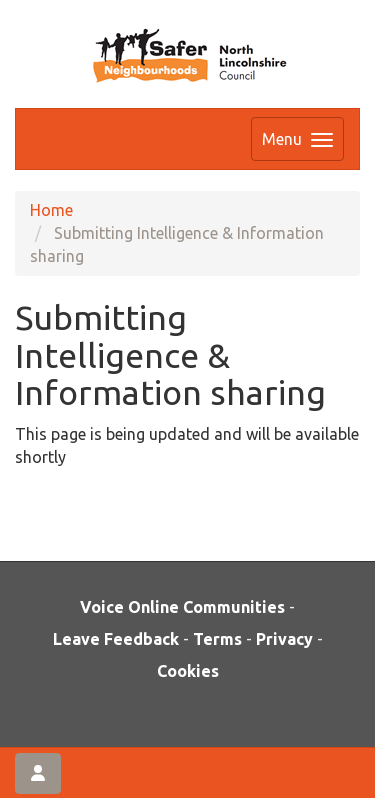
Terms (217, 639)
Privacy (284, 639)
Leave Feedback (116, 639)
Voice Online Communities (182, 607)
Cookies (188, 671)
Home (51, 210)
